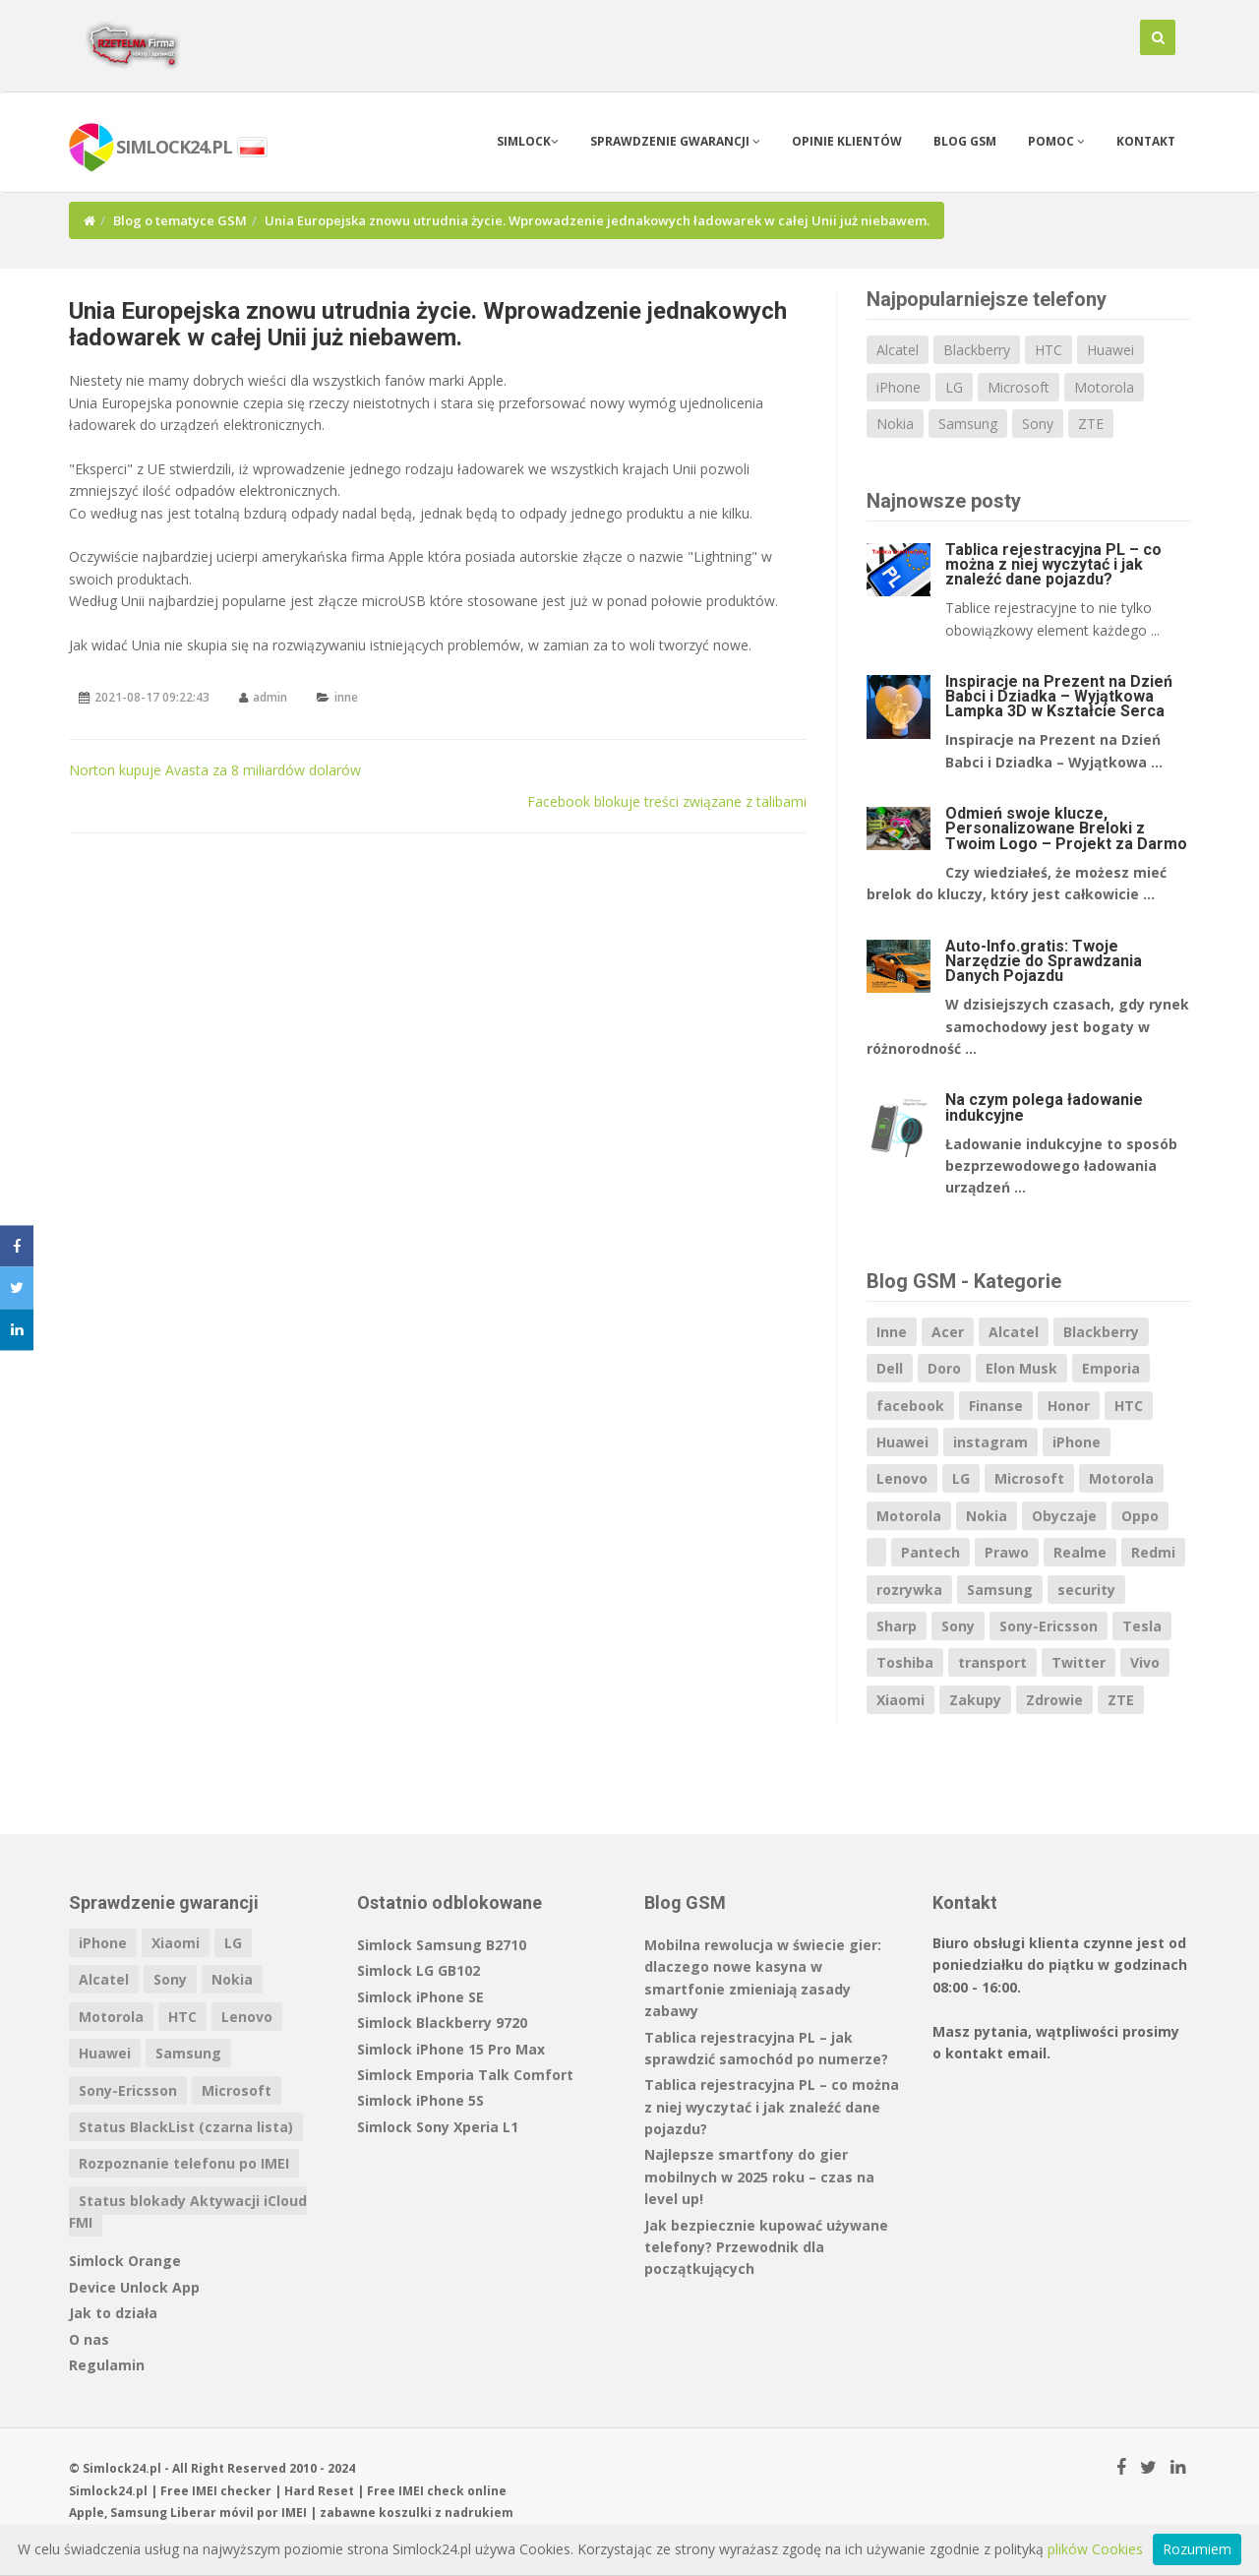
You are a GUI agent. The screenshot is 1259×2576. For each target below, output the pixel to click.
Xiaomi (900, 1699)
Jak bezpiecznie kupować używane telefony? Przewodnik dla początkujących (766, 2247)
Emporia (1111, 1368)
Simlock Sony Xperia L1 (437, 2126)
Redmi (1153, 1552)
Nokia (895, 423)
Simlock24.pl (108, 2491)
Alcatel (897, 349)
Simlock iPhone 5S (420, 2100)
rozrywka (909, 1589)
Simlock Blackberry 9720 (442, 2022)
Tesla (1142, 1626)
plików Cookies (1095, 2549)
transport (992, 1662)
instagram (990, 1442)
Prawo (1007, 1552)
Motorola (1104, 387)
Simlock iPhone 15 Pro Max (451, 2049)
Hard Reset (319, 2491)
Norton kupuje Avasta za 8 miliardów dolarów (215, 770)
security (1086, 1589)
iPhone (898, 387)
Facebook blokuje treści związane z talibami (667, 801)
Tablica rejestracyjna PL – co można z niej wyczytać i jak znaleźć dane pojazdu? (1053, 564)
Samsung (967, 423)
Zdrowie (1054, 1699)
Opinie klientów (847, 141)
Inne (891, 1331)
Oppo (1140, 1515)
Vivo (1145, 1662)
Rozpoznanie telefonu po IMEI (184, 2163)
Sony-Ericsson (1048, 1626)
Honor (1069, 1405)
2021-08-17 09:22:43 (152, 697)
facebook (910, 1405)
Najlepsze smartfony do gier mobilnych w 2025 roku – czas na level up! (759, 2176)
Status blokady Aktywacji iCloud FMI (188, 2211)
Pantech (930, 1552)
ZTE (1091, 423)
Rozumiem (1197, 2549)
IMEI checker (231, 2491)
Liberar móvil (212, 2512)
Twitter (1078, 1662)
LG (954, 387)
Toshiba (904, 1662)
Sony (1037, 423)
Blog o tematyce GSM (180, 220)
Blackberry (976, 349)
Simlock (528, 141)
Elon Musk (1021, 1368)
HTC (1048, 349)
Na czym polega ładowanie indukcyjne (1044, 1107)
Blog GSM (964, 141)
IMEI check (431, 2491)
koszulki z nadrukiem (446, 2512)
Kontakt (1145, 141)
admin (270, 697)
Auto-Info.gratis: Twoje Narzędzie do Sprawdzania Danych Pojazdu (1043, 961)
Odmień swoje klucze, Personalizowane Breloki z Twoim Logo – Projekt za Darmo (1066, 828)
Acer (947, 1331)
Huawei (1110, 349)
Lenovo (902, 1478)
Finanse (996, 1405)
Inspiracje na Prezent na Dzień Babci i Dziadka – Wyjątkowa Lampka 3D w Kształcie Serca (1058, 696)
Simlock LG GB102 (418, 1970)
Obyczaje (1064, 1515)
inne (346, 697)
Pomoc (1056, 141)
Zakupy (975, 1699)
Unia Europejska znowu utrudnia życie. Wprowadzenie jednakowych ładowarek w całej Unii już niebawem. (428, 323)
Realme (1080, 1552)
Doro (944, 1368)
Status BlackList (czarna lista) (186, 2126)
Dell (889, 1368)
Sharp (896, 1626)
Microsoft (1018, 387)
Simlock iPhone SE (420, 1997)
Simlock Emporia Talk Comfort (465, 2074)
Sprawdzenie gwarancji (675, 141)
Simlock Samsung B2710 (441, 1944)
